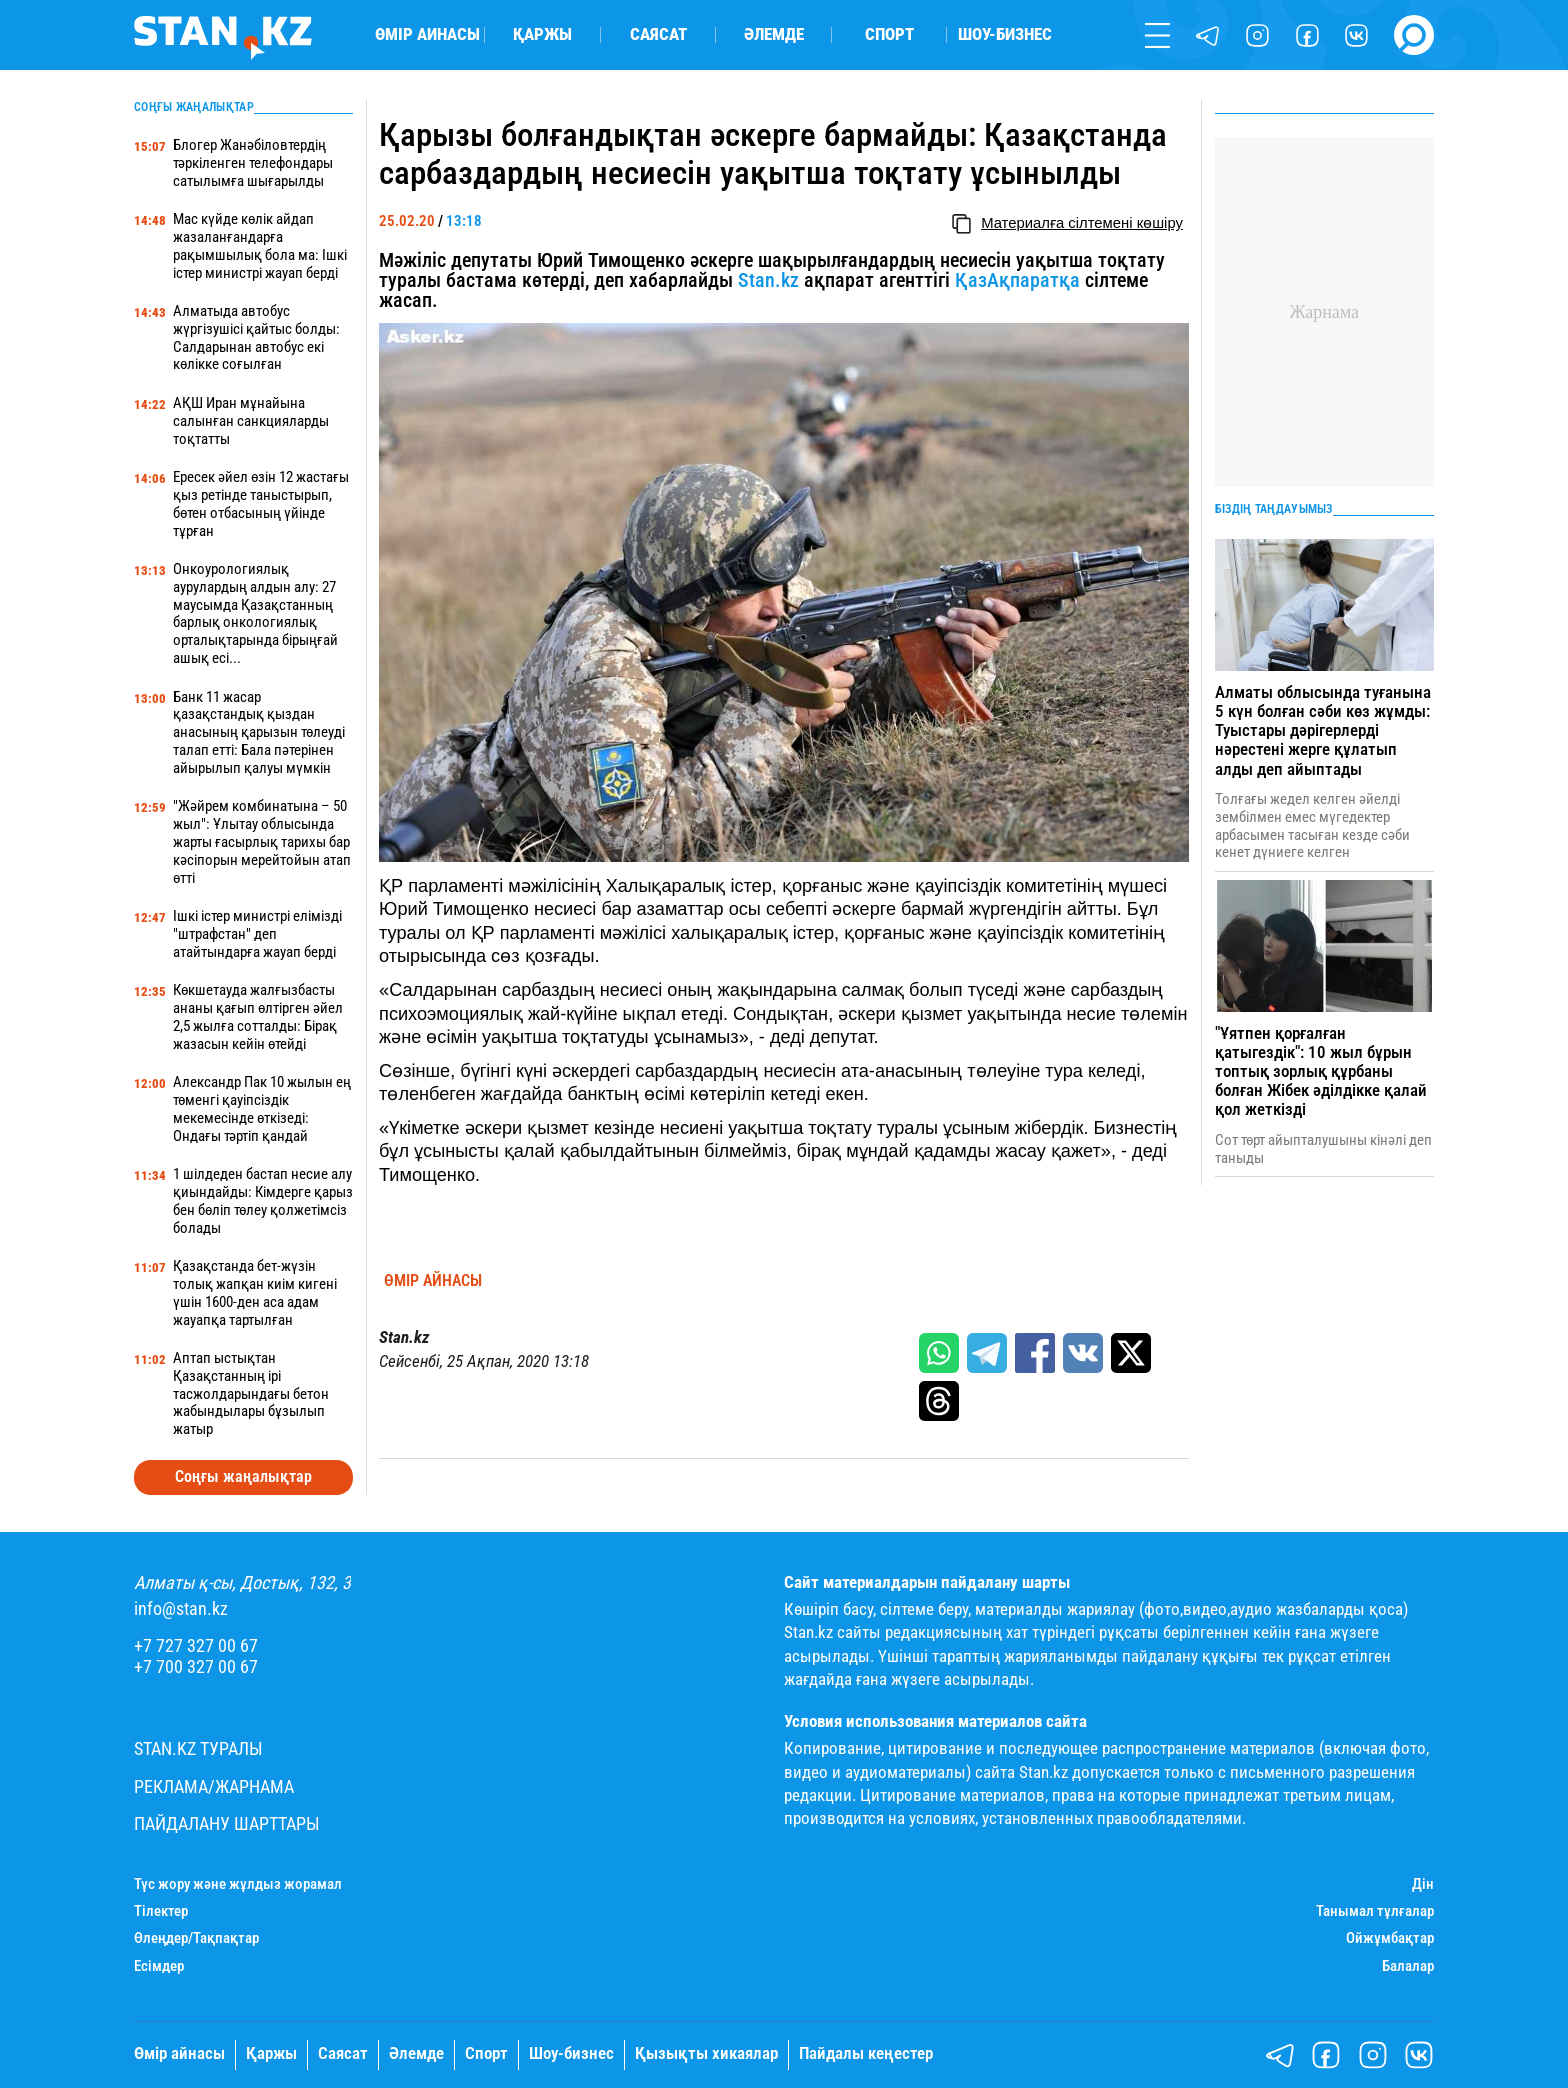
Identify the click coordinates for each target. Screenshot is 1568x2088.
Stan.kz (768, 280)
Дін (1423, 1884)
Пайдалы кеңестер (866, 2054)
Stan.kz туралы (198, 1749)
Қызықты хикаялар (706, 2054)
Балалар (1408, 1966)
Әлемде (774, 35)
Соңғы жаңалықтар (243, 1476)
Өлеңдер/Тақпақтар (196, 1938)
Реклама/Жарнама (214, 1787)
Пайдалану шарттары (227, 1824)
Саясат (658, 35)
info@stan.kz (181, 1609)
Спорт (889, 35)
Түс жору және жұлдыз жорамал (238, 1884)
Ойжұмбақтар (1390, 1938)
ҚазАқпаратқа (1017, 280)
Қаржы (542, 35)
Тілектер (161, 1911)
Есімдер (159, 1966)
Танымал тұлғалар (1375, 1911)
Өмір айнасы (427, 35)
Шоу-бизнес (1005, 35)
